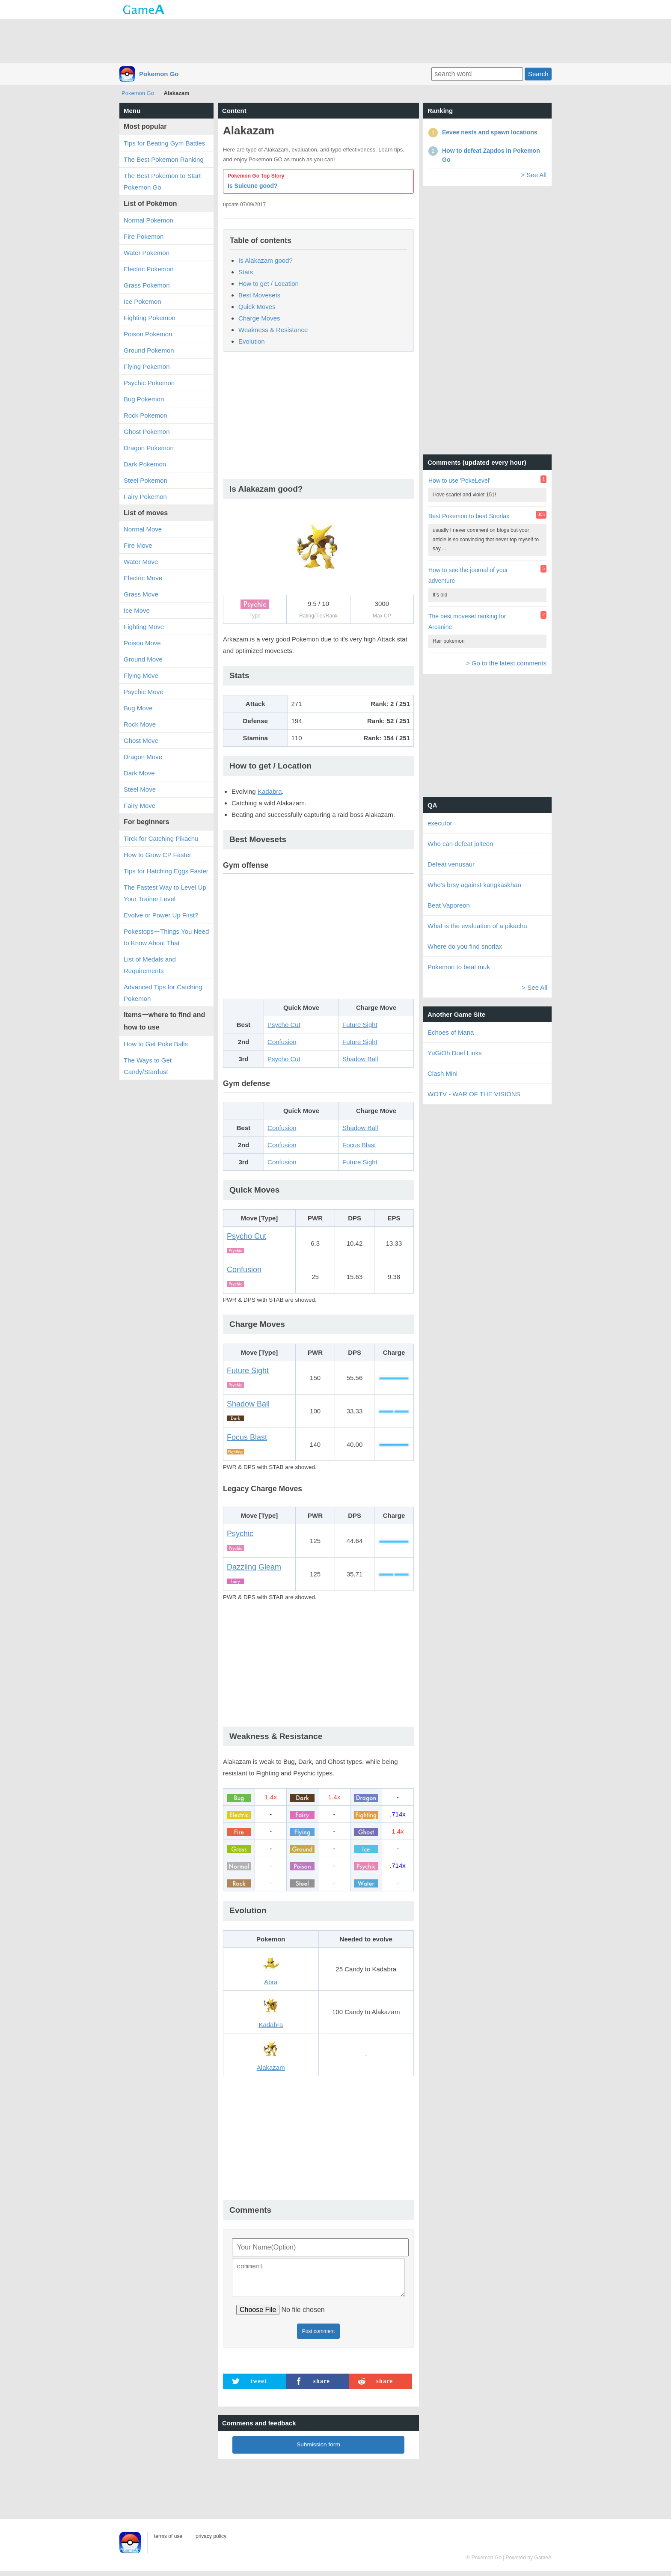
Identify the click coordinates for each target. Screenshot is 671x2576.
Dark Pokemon (145, 464)
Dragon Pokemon (149, 447)
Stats (245, 272)
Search (538, 73)
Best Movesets (259, 295)
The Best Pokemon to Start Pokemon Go (162, 181)
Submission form (318, 2449)
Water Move (141, 561)
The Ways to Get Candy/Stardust (148, 1066)
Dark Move (139, 773)
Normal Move (143, 529)
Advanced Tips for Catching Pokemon (163, 992)
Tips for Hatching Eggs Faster (166, 871)
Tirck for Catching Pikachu (161, 838)
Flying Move (141, 675)
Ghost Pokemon (147, 431)
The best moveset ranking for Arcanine (467, 621)
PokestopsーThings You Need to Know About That (166, 937)
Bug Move (138, 708)
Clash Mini (442, 1073)
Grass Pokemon (147, 285)
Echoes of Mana (451, 1032)
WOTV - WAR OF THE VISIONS (474, 1094)
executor (440, 823)
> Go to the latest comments (506, 663)
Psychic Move (143, 691)
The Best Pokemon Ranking (164, 159)
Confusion (282, 1041)
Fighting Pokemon (149, 317)
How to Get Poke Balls (156, 1044)
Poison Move (142, 643)
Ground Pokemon (149, 350)
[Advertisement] (335, 40)
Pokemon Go (159, 73)
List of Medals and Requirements (150, 965)
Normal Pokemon (148, 220)
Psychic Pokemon (149, 382)
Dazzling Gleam (254, 1567)
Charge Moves (259, 318)
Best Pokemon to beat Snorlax (468, 516)
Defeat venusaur (451, 864)
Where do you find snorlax (465, 946)
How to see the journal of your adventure (468, 575)
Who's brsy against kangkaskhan (474, 884)
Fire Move (138, 545)
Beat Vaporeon (449, 905)
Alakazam (271, 2067)
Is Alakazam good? (265, 260)
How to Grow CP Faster (157, 854)
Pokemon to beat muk (459, 966)
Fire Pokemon (143, 236)
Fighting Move (144, 626)
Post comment (318, 2336)
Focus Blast (359, 1145)
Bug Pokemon (144, 399)
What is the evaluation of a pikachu (477, 925)
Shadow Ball (360, 1058)
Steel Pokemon (145, 480)
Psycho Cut (283, 1024)
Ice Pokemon (142, 301)
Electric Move (143, 578)
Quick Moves (257, 306)
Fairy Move (139, 805)
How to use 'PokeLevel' (459, 480)
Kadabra (270, 791)
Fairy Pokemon (145, 496)
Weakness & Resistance (273, 329)
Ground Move (143, 659)
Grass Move (141, 594)
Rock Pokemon (145, 415)
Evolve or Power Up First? (161, 915)
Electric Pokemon (149, 269)
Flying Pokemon (147, 366)
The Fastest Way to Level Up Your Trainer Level (165, 893)
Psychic (240, 1533)
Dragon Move (143, 756)
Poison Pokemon (148, 334)
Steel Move (140, 789)
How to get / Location (268, 283)
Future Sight (359, 1024)
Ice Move (137, 610)
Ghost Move (141, 740)
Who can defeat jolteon (460, 843)
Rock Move (140, 724)
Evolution (251, 341)
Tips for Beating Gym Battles (164, 143)
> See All (533, 174)
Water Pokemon (146, 252)
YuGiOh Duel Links (455, 1053)
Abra (271, 1981)
